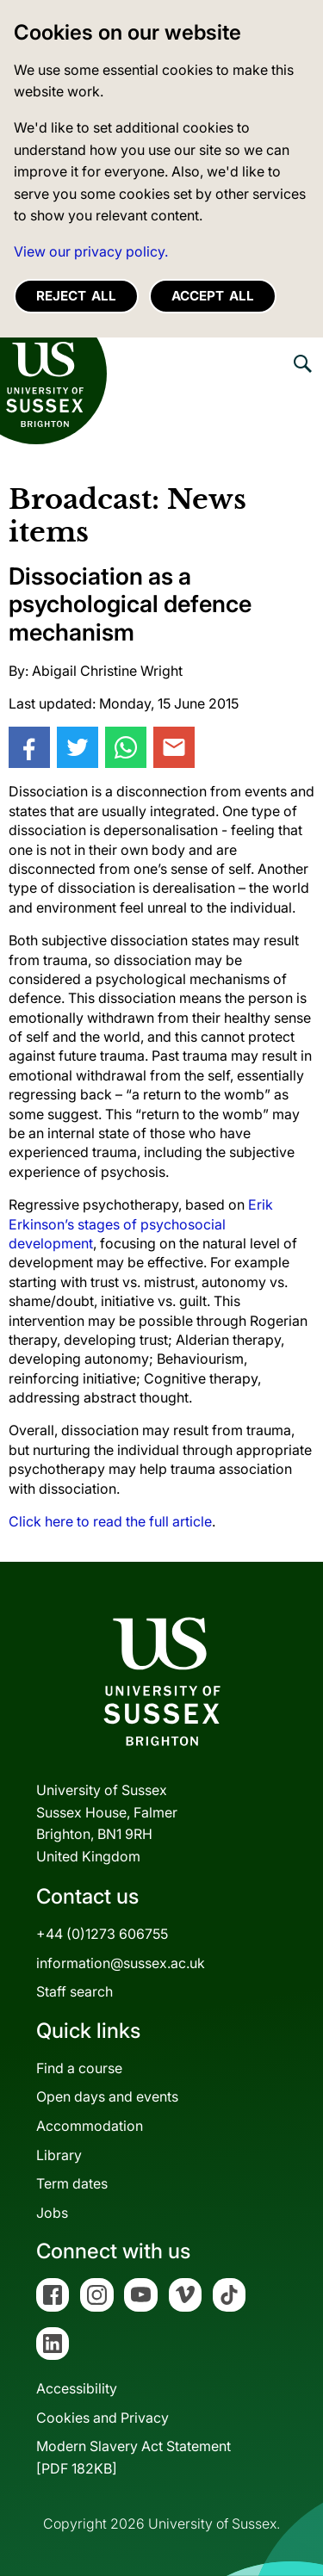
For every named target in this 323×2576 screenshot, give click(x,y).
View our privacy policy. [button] (91, 251)
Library (59, 2155)
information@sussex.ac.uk (120, 1963)
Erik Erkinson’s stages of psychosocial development (141, 1224)
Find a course (79, 2068)
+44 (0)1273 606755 (102, 1933)
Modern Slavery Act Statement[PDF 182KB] (133, 2457)
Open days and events (107, 2096)
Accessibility (76, 2388)
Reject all (76, 296)
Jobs (52, 2212)
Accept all (212, 296)
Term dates (72, 2183)
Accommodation (89, 2125)
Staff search (74, 1991)
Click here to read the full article (110, 1521)
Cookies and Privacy (102, 2417)
